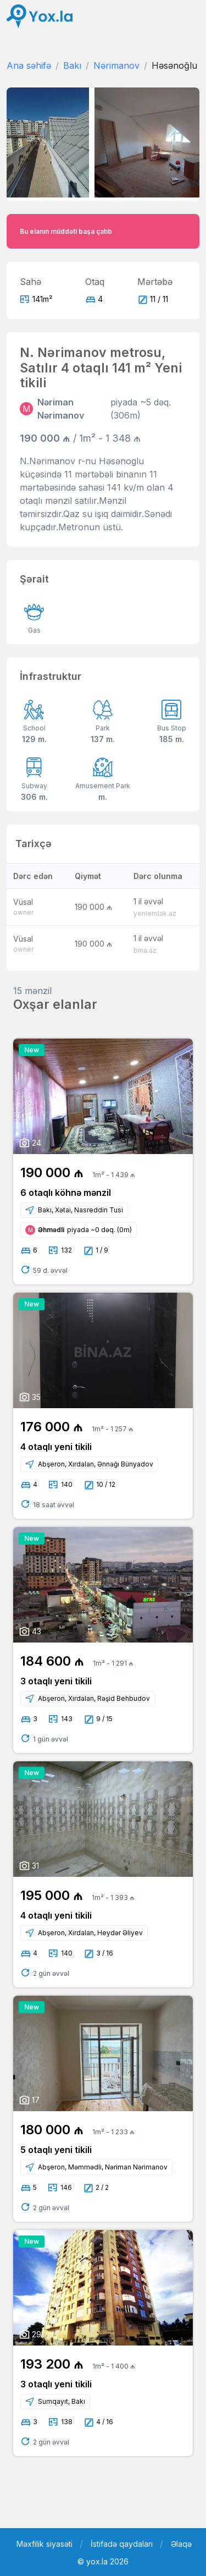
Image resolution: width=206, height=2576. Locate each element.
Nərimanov (116, 65)
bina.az (145, 950)
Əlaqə (181, 2543)
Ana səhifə (29, 65)
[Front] (40, 16)
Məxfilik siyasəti (44, 2543)
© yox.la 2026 (103, 2561)
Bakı (72, 65)
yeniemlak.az (154, 913)
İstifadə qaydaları (122, 2543)
